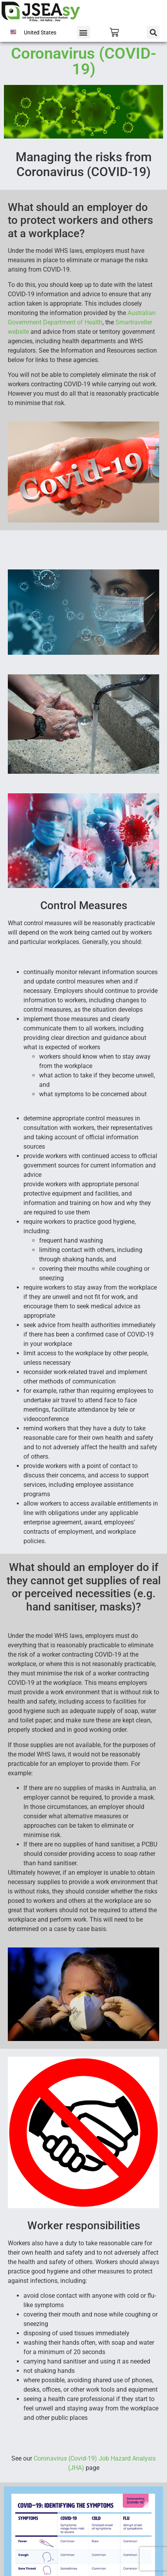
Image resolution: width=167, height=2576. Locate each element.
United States (40, 32)
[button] (83, 32)
